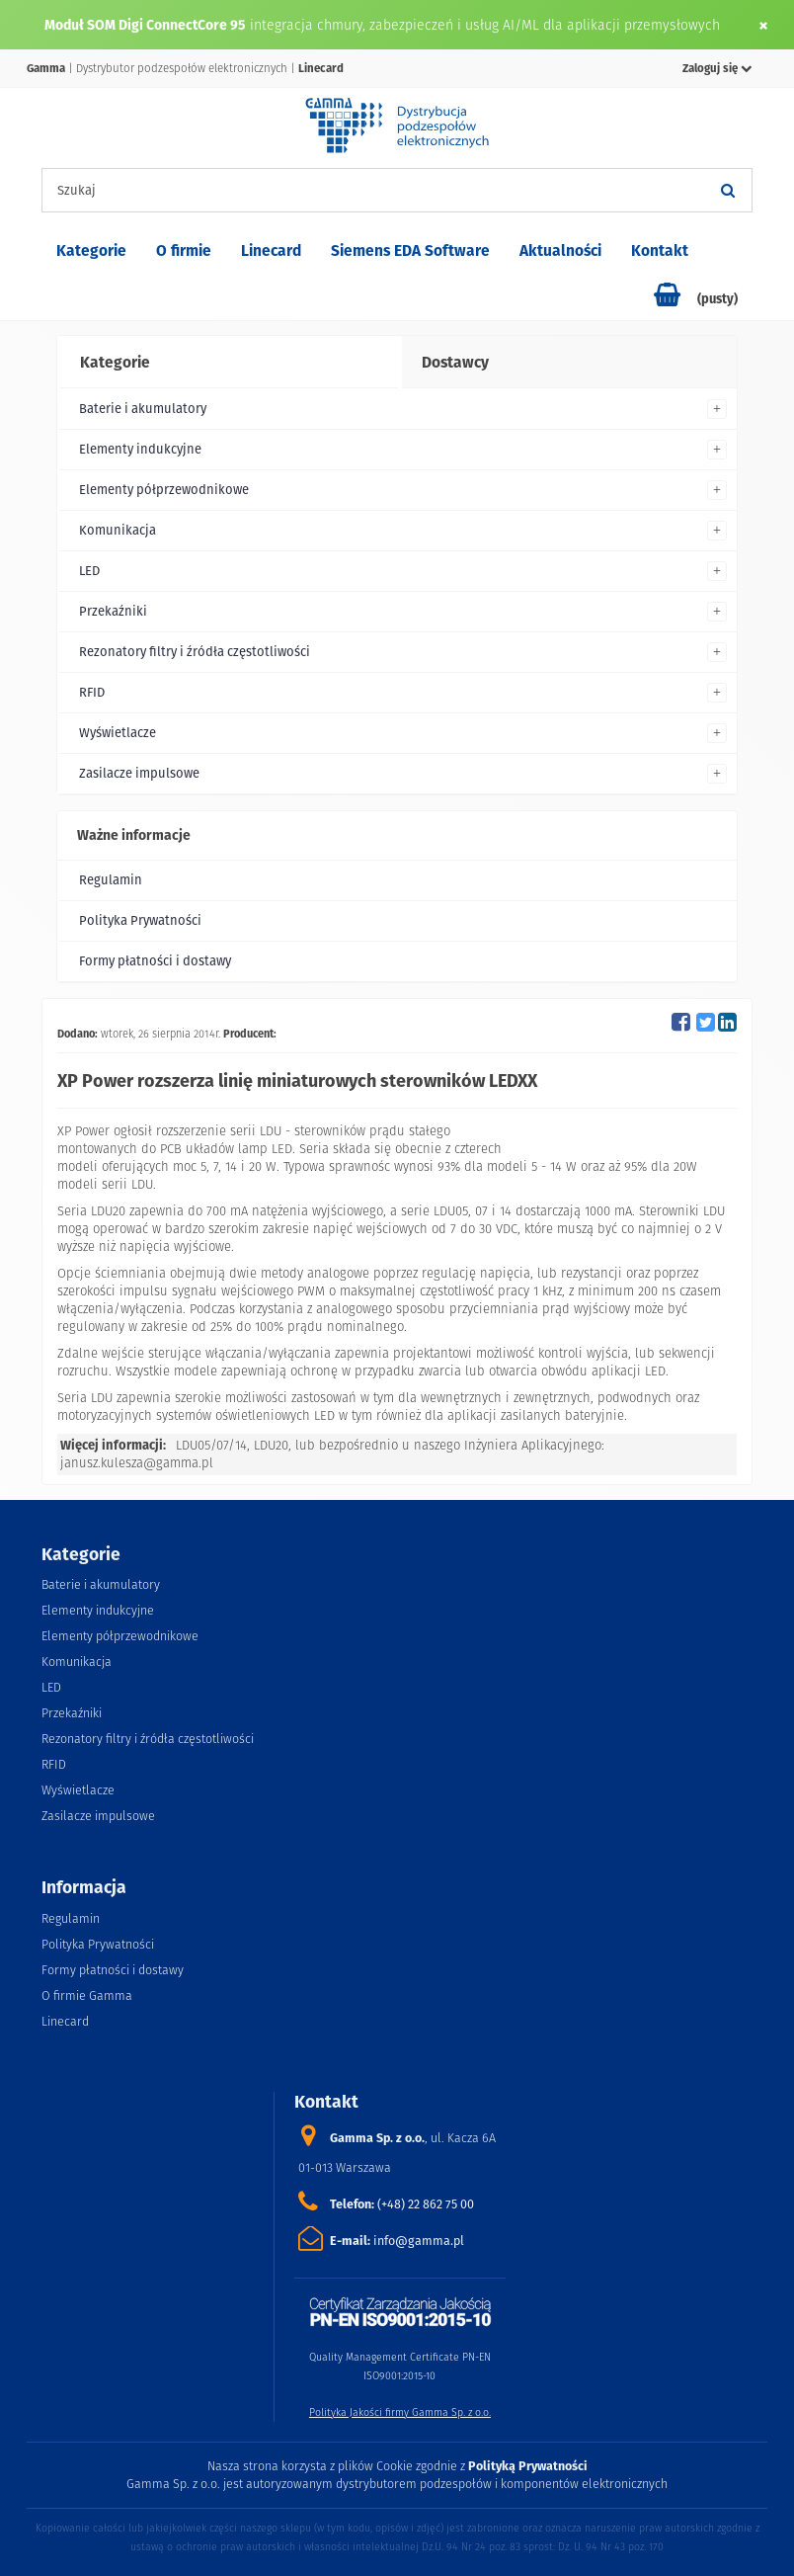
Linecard (271, 250)
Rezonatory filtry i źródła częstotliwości (194, 651)
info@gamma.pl (418, 2240)
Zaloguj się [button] (717, 68)
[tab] (228, 362)
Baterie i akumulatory (142, 408)
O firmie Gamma (86, 1995)
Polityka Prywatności (140, 920)
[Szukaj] (728, 190)
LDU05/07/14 (211, 1445)
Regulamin (110, 880)
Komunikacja (117, 530)
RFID (92, 692)
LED (89, 570)
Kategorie (91, 250)
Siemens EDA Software (410, 250)
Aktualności (560, 250)
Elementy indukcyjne (140, 449)
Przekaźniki (113, 611)
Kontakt (659, 250)
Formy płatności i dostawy (155, 961)
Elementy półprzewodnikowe (164, 489)
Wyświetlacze (117, 732)
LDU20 (271, 1445)
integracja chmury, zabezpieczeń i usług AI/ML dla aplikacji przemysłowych (485, 25)
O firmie (183, 250)
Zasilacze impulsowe (139, 773)
